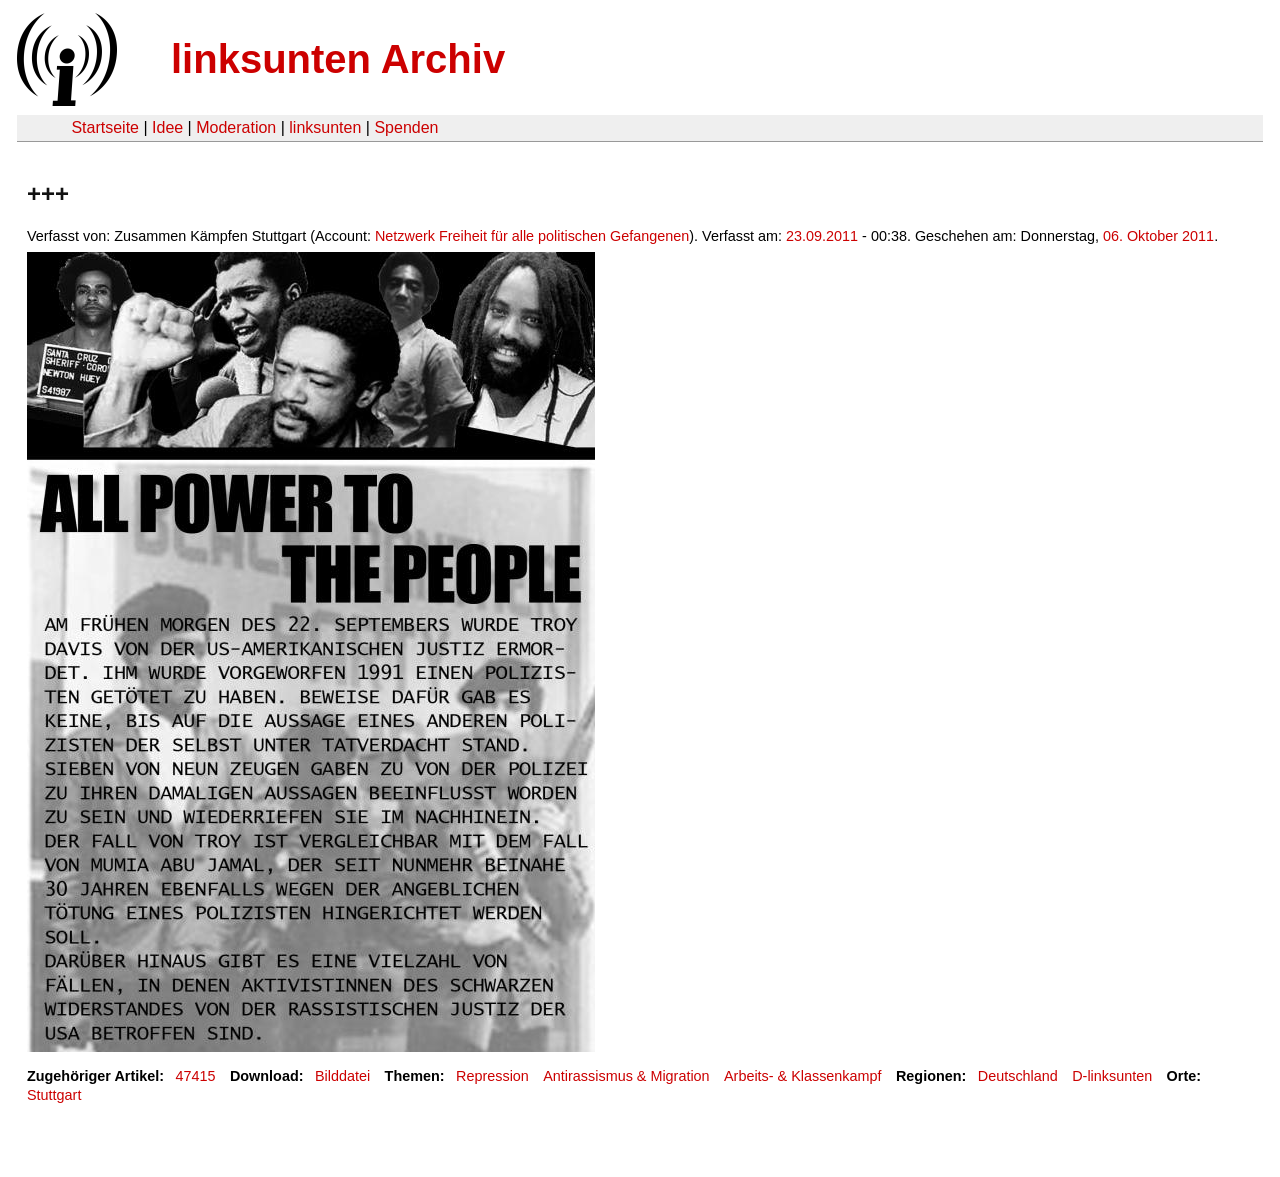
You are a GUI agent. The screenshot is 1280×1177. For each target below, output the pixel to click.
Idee (167, 127)
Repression (492, 1076)
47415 (196, 1076)
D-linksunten (1112, 1076)
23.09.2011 (822, 236)
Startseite (105, 127)
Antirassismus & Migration (626, 1076)
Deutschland (1018, 1076)
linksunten (325, 127)
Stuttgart (54, 1095)
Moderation (236, 127)
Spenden (406, 127)
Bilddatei (342, 1076)
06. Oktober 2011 (1158, 236)
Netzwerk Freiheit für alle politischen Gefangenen (532, 236)
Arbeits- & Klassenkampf (803, 1076)
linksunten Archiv (338, 59)
